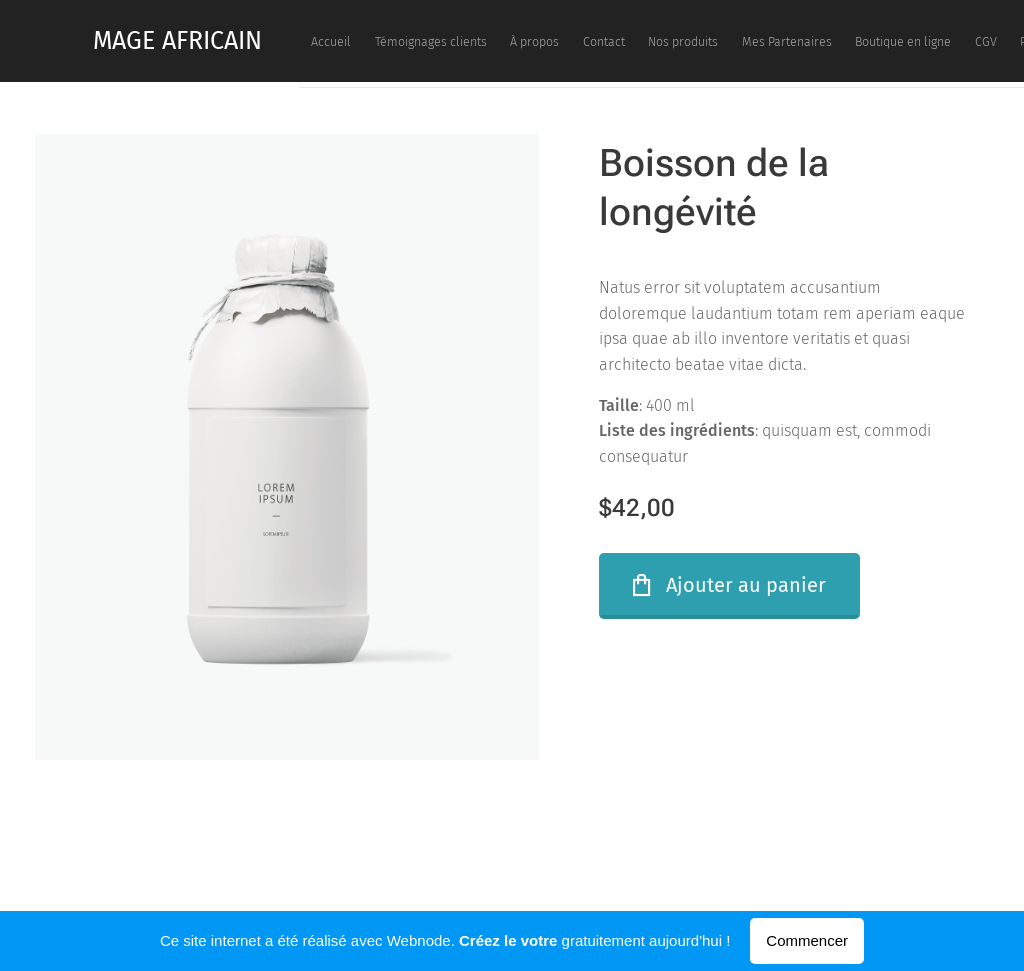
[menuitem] (573, 41)
